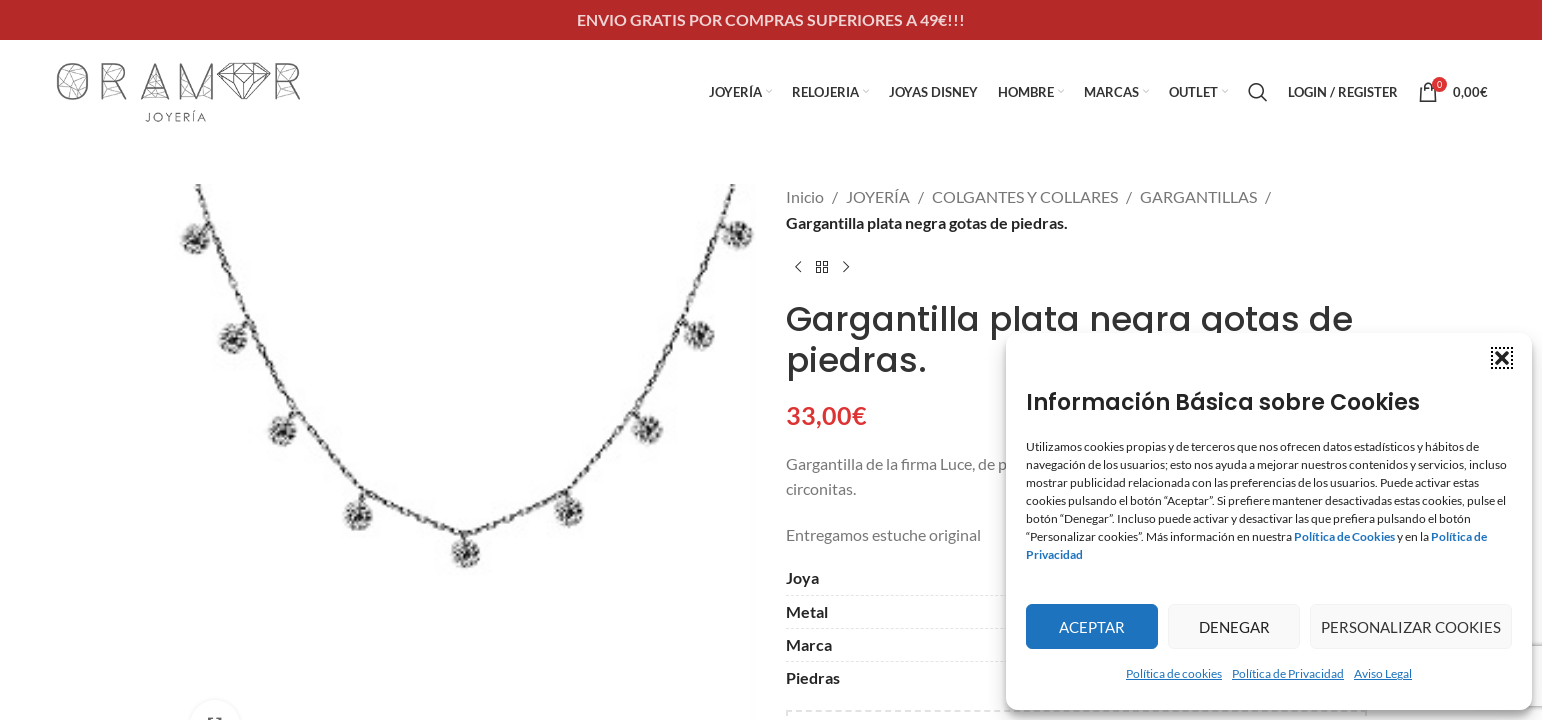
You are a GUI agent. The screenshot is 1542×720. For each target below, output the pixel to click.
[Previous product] (798, 267)
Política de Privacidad (1288, 673)
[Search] (1258, 92)
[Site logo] (179, 89)
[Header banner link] (771, 20)
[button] (1502, 358)
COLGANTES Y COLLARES (1025, 196)
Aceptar (1092, 627)
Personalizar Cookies (1411, 627)
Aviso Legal (1383, 673)
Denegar (1234, 627)
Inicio (805, 196)
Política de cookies (1174, 673)
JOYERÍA (878, 196)
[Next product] (846, 267)
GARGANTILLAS (1198, 196)
